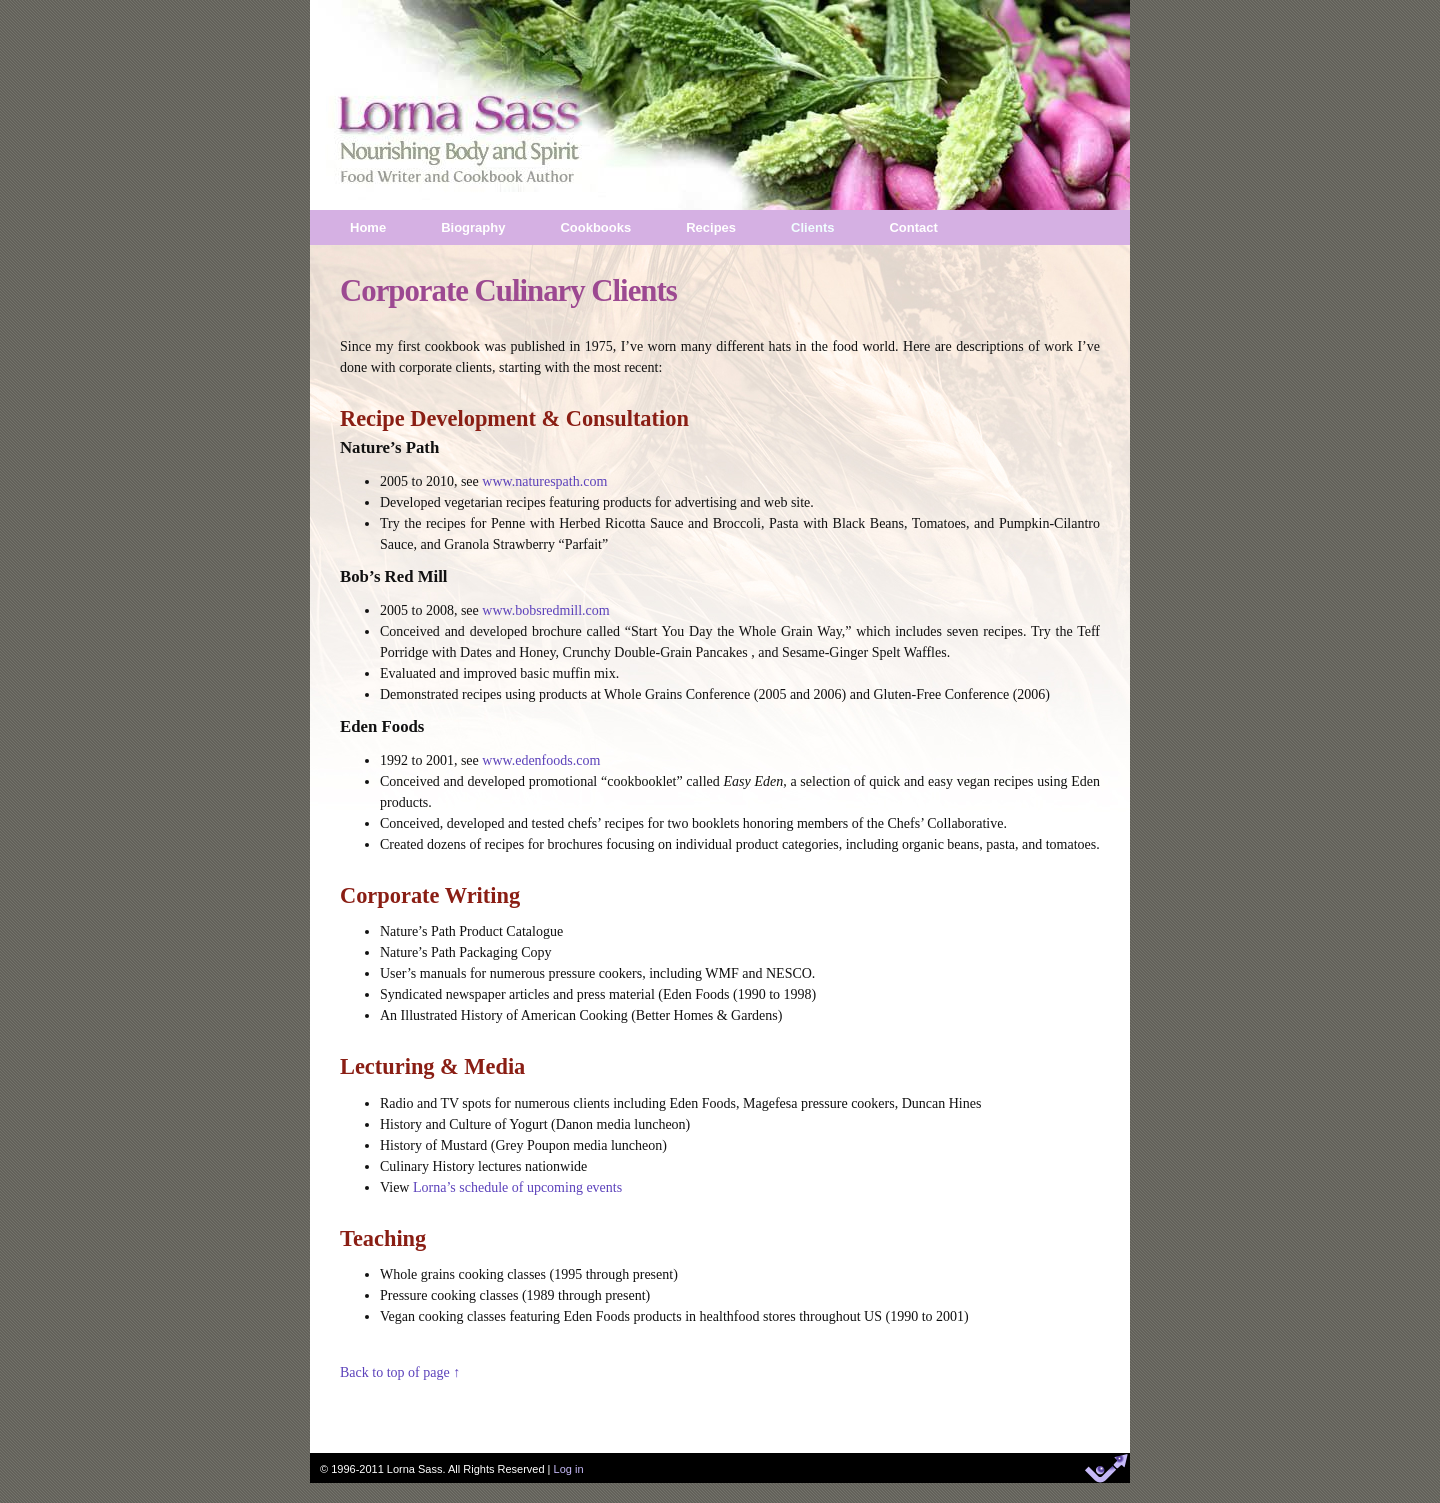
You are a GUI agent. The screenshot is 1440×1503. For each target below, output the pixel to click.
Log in (569, 1469)
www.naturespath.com (544, 481)
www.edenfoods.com (541, 760)
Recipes (711, 227)
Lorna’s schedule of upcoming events (517, 1187)
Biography (473, 227)
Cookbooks (595, 227)
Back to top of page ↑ (400, 1372)
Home (368, 227)
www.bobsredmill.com (545, 610)
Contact (913, 227)
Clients (812, 227)
